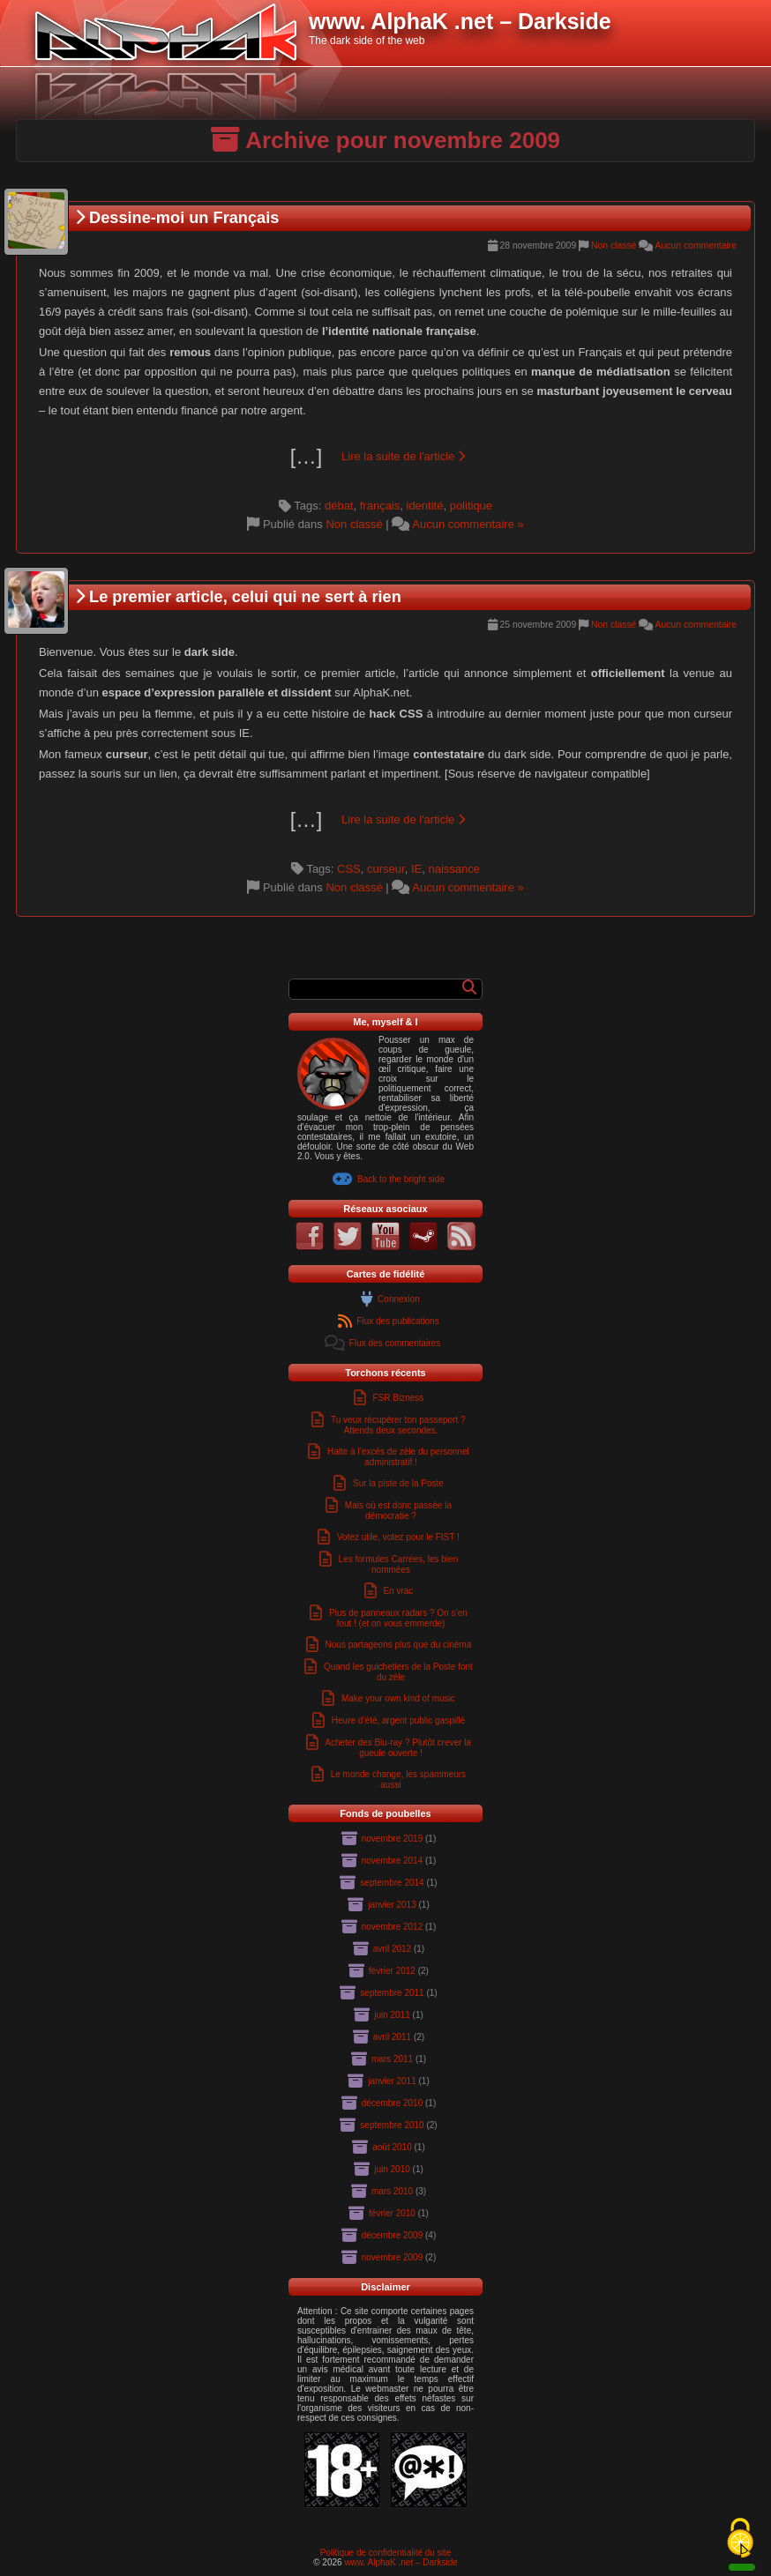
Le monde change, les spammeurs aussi (398, 1779)
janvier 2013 (391, 1905)
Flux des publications (397, 1321)
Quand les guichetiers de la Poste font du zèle (398, 1672)
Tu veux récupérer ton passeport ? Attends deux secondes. (398, 1425)
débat (339, 505)
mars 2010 (392, 2191)
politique (471, 505)
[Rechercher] (469, 987)
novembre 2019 (392, 1838)
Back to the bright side (401, 1179)
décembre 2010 (392, 2103)
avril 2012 (392, 1949)
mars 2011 (392, 2059)
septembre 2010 (391, 2125)
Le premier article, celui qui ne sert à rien (238, 597)
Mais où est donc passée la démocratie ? (398, 1510)
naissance (454, 868)
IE (416, 868)
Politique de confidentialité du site (385, 2552)
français (380, 505)
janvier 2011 (391, 2081)
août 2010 (392, 2147)
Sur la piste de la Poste (398, 1483)
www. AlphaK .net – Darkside (400, 2562)
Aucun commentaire (696, 245)
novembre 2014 (392, 1860)
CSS (349, 868)
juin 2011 (392, 2015)
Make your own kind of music (398, 1698)
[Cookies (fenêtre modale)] (740, 2539)
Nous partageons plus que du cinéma (399, 1644)
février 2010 (392, 2213)
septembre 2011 (391, 1993)
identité (425, 505)
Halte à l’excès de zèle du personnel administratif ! (398, 1457)
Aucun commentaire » (467, 524)
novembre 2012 (392, 1927)
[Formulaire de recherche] (378, 989)
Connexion (399, 1299)
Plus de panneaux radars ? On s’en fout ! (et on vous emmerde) (398, 1618)
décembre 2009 (392, 2235)
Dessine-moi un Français (177, 218)
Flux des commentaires (394, 1343)
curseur (386, 868)
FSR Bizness (397, 1398)
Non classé (613, 245)
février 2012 (392, 1971)
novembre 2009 (392, 2257)
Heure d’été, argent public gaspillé (398, 1720)
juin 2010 (392, 2169)
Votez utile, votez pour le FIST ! (398, 1537)
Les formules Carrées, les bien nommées (399, 1564)
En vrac (398, 1591)
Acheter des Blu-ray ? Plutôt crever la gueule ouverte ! (398, 1748)
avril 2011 (392, 2037)
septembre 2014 (391, 1882)
